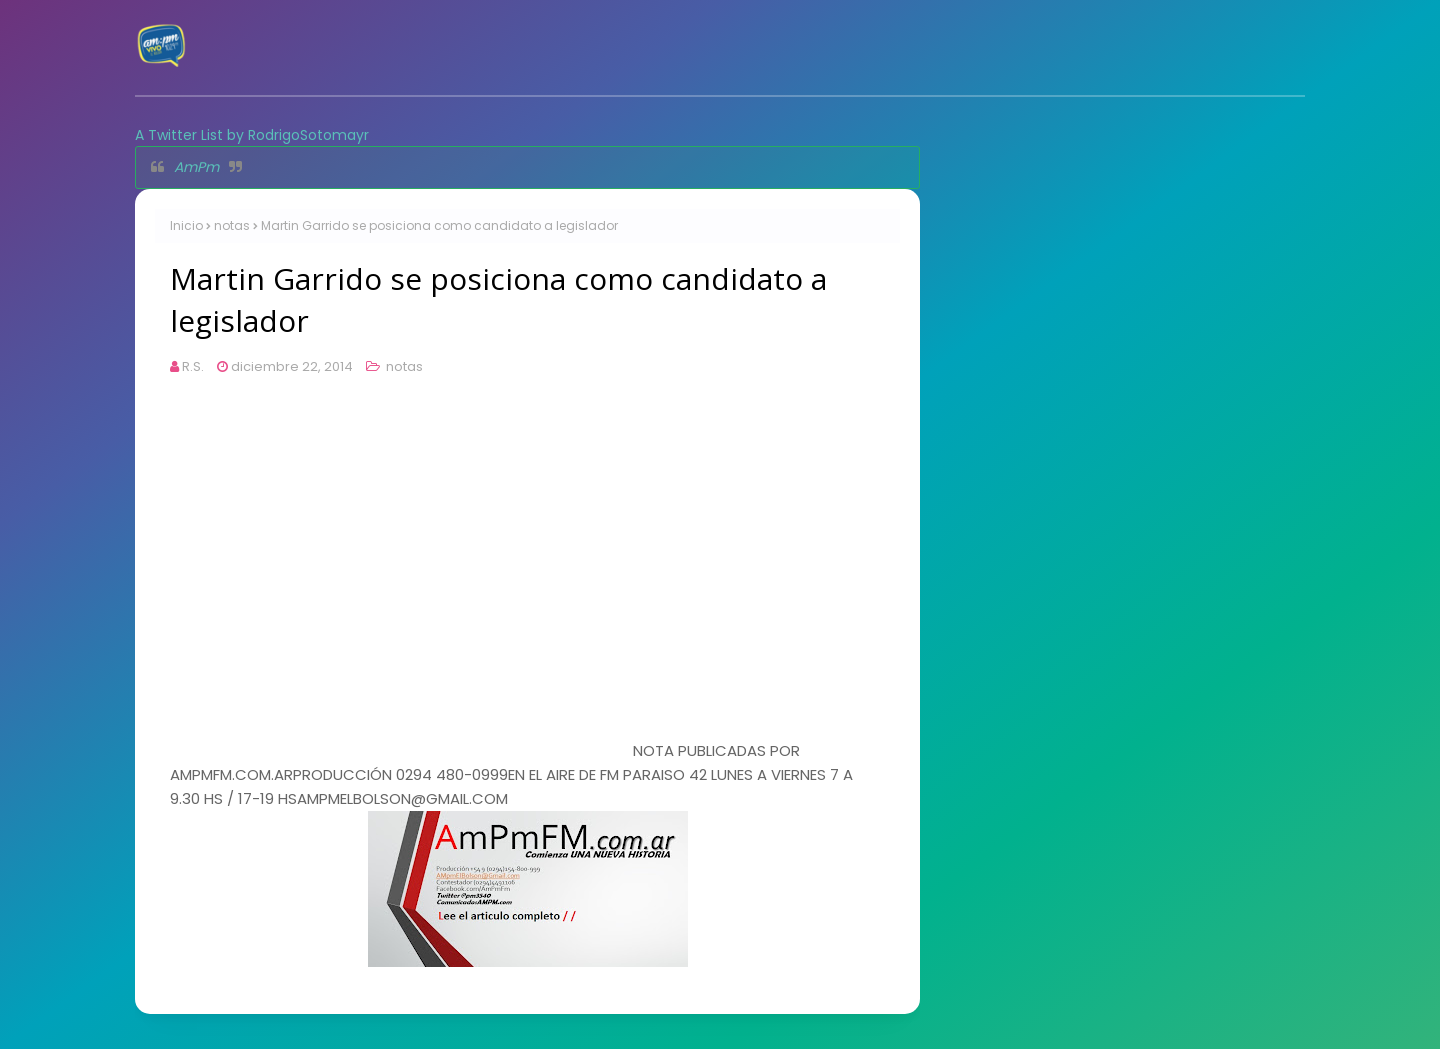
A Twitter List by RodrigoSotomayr (252, 135)
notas (232, 225)
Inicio (186, 225)
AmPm (196, 167)
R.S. (193, 366)
